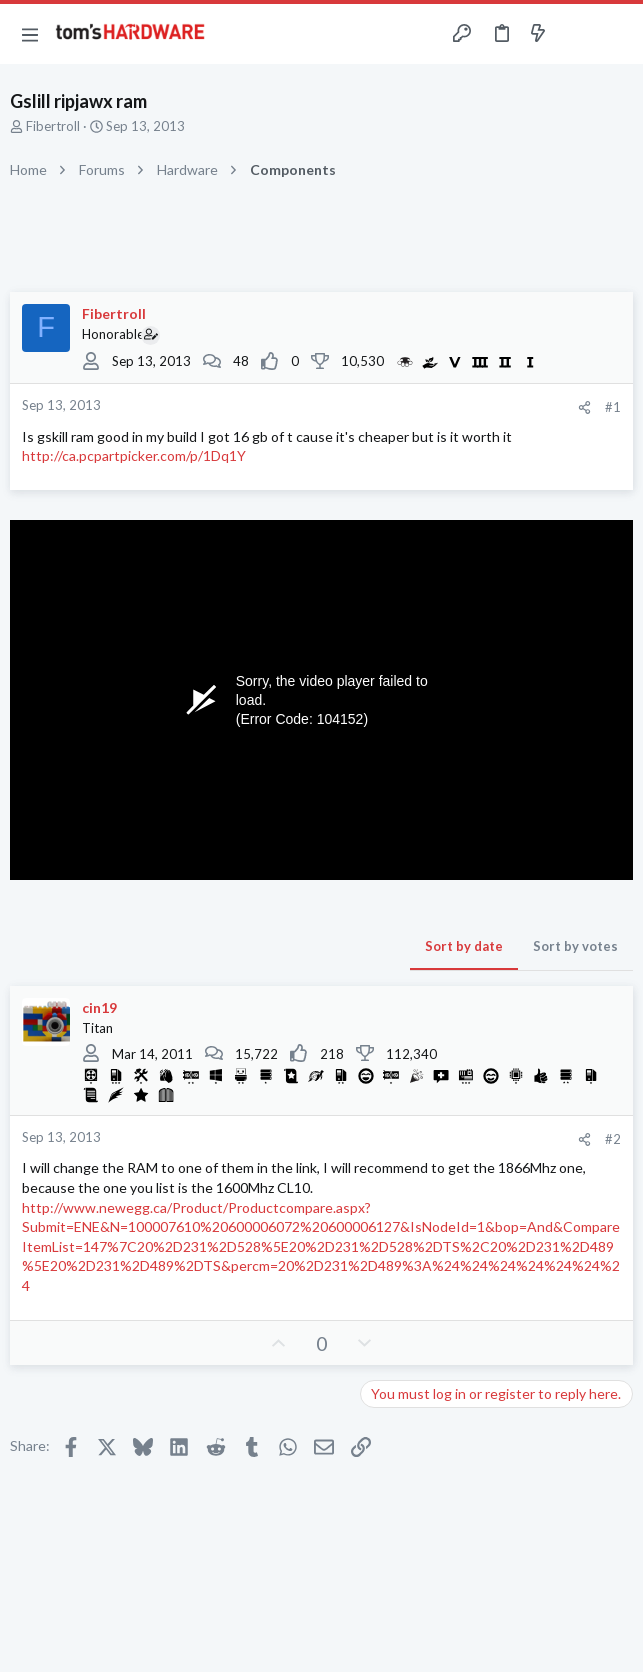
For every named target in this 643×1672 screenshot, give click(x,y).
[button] (30, 34)
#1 (613, 407)
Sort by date (464, 946)
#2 (613, 1139)
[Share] (584, 407)
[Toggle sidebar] (577, 34)
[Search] (616, 34)
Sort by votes (575, 946)
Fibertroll (53, 126)
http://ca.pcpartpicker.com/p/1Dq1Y (134, 455)
